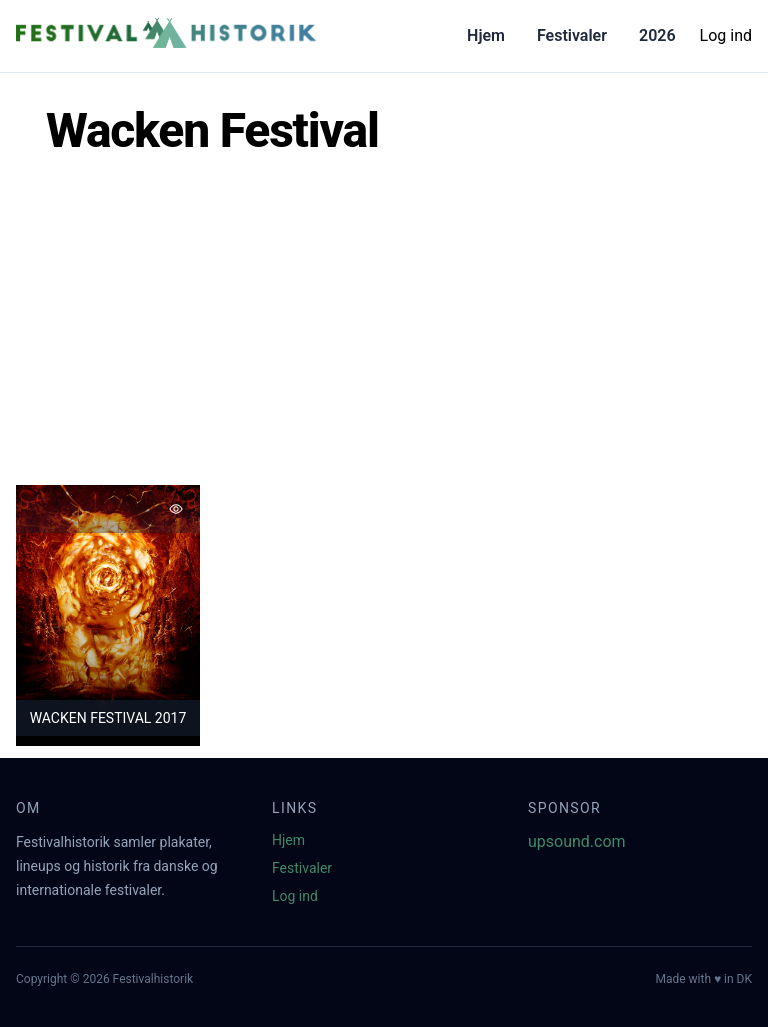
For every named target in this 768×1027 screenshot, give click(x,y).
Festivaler (572, 35)
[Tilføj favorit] (176, 509)
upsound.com (577, 841)
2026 (657, 35)
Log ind (726, 35)
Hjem (486, 35)
